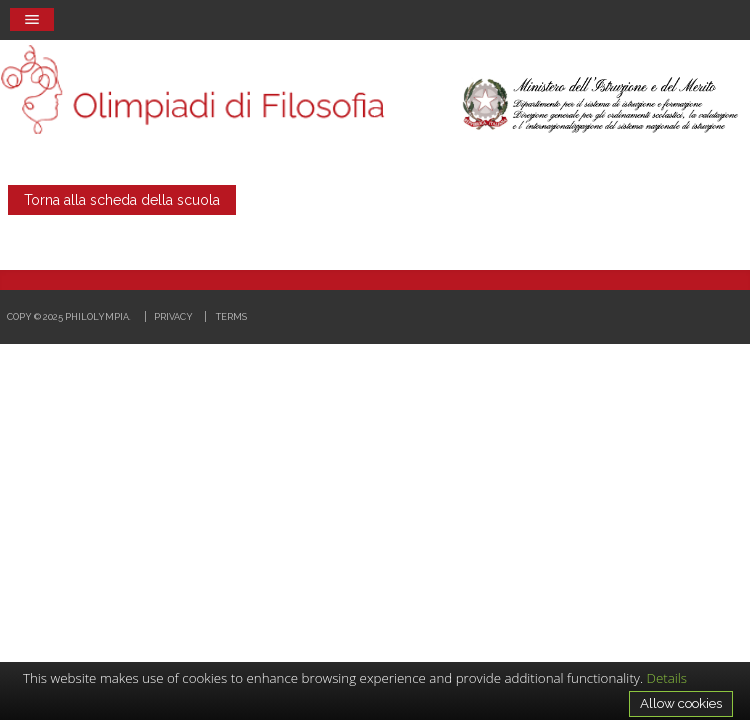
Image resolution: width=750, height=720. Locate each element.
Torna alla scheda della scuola (122, 200)
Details (667, 678)
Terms (231, 316)
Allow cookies (681, 703)
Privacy (173, 316)
